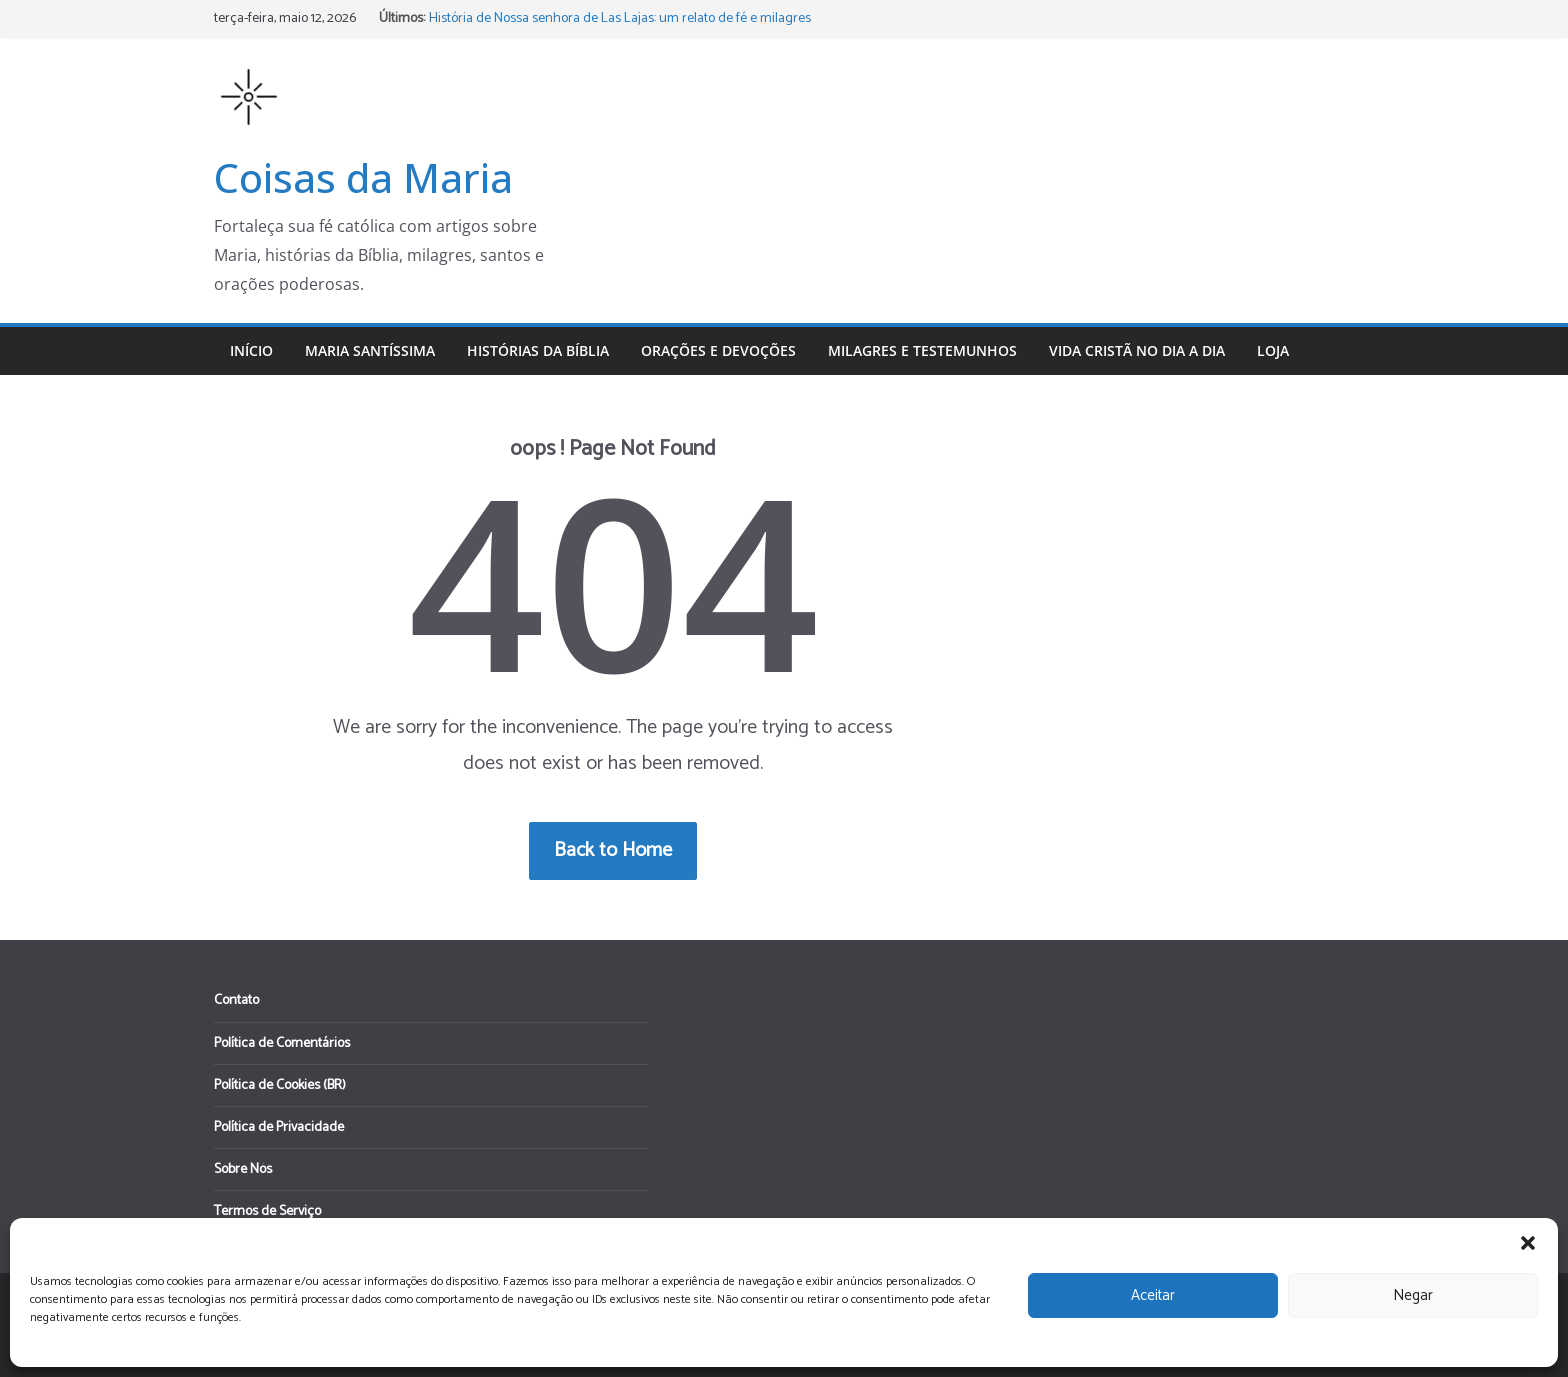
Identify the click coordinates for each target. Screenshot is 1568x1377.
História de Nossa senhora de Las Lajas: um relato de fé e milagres (620, 18)
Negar (1413, 1295)
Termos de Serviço (267, 1211)
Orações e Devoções (718, 350)
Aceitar (1153, 1295)
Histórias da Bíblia (538, 350)
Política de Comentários (282, 1043)
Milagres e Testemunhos (922, 350)
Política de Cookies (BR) (280, 1085)
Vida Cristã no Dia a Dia (1137, 350)
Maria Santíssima (370, 350)
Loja (1273, 350)
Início (251, 350)
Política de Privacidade (279, 1127)
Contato (236, 1000)
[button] (1528, 1243)
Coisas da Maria (363, 177)
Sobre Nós (243, 1169)
